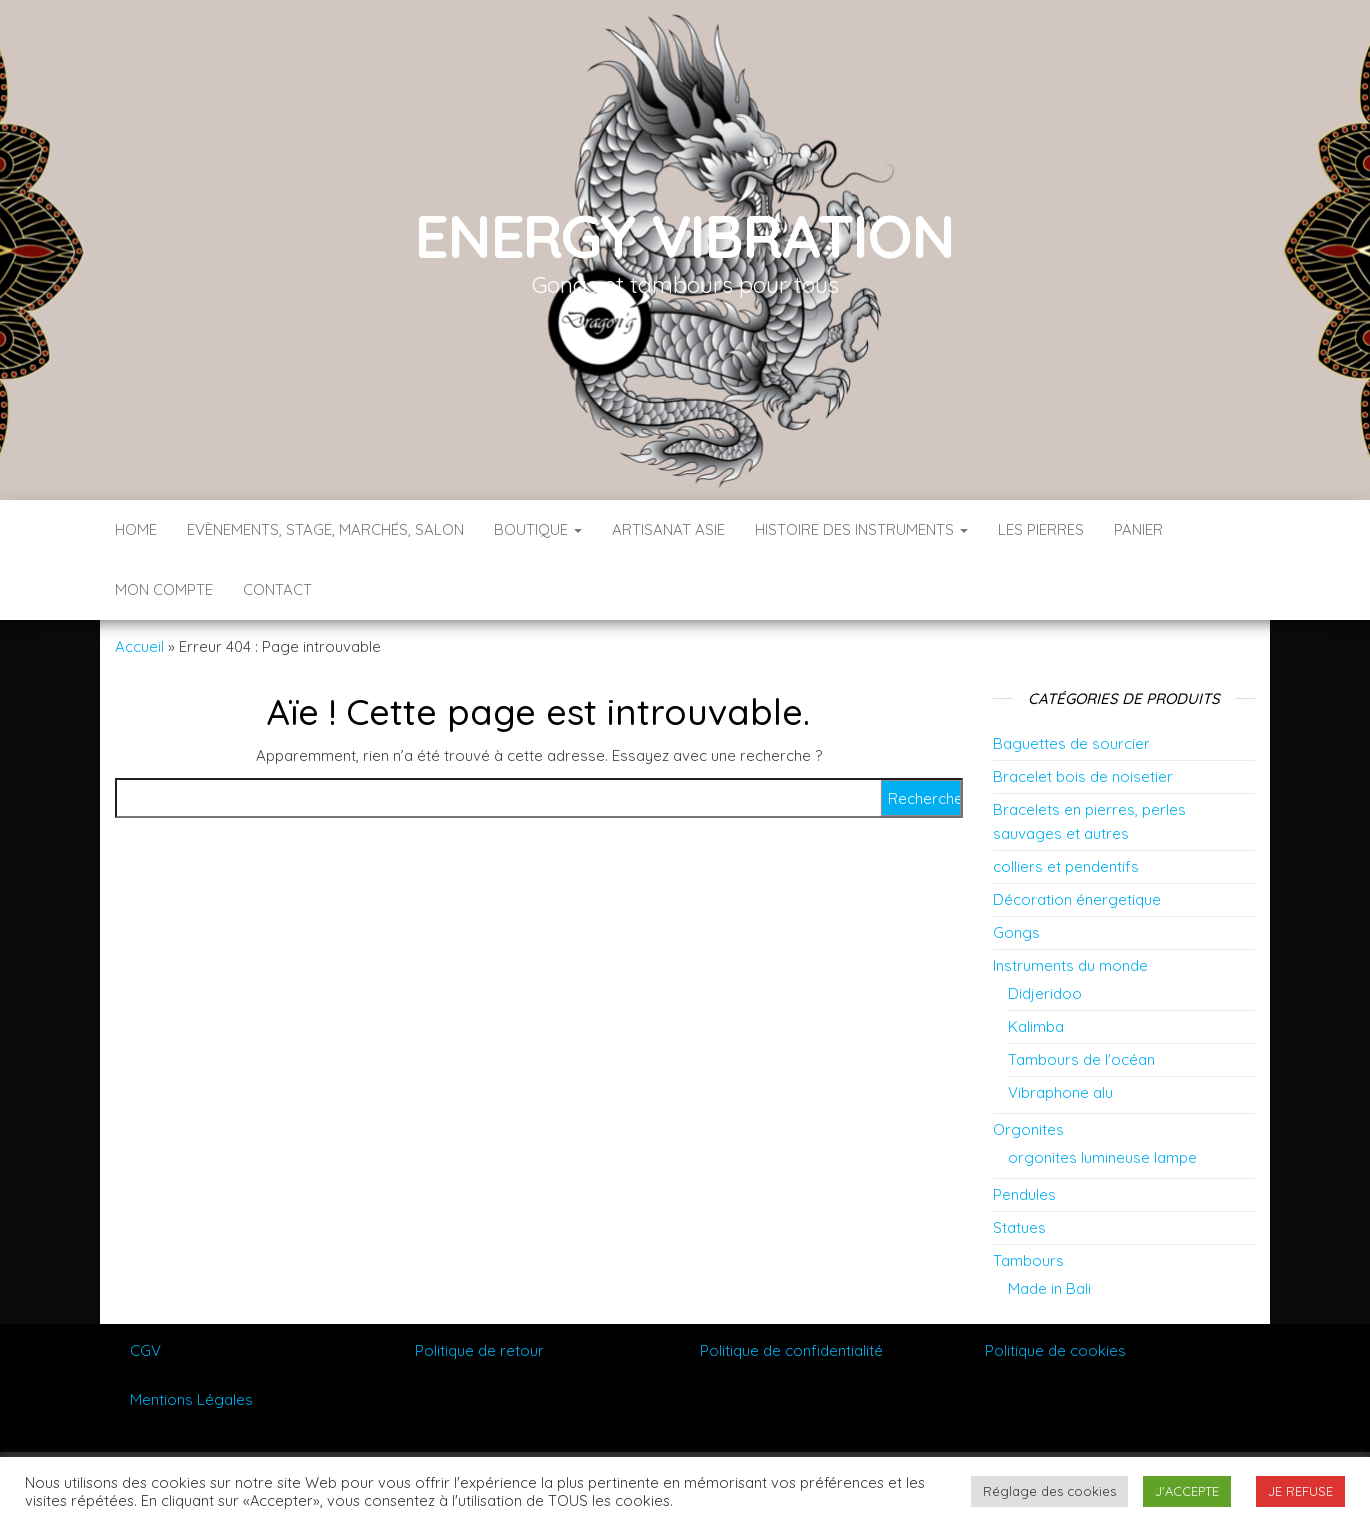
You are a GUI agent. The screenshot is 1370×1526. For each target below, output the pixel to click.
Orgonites (1028, 1129)
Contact (277, 589)
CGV (145, 1350)
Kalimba (1036, 1026)
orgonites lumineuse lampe (1102, 1157)
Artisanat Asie (668, 529)
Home (136, 529)
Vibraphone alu (1060, 1092)
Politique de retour (479, 1350)
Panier (1138, 529)
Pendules (1024, 1194)
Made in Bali (1049, 1288)
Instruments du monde (1070, 965)
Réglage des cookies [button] (1049, 1491)
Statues (1019, 1227)
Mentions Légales (191, 1399)
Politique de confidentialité (791, 1350)
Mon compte (164, 589)
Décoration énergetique (1077, 899)
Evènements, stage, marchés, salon (325, 529)
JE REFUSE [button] (1300, 1491)
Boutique (538, 529)
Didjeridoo (1045, 993)
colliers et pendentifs (1066, 866)
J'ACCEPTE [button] (1187, 1491)
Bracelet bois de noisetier (1083, 776)
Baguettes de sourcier (1071, 743)
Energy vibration (685, 235)
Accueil (139, 646)
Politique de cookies (1055, 1350)
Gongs (1016, 932)
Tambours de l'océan (1081, 1059)
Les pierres (1041, 529)
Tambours (1028, 1260)
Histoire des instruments (861, 529)
